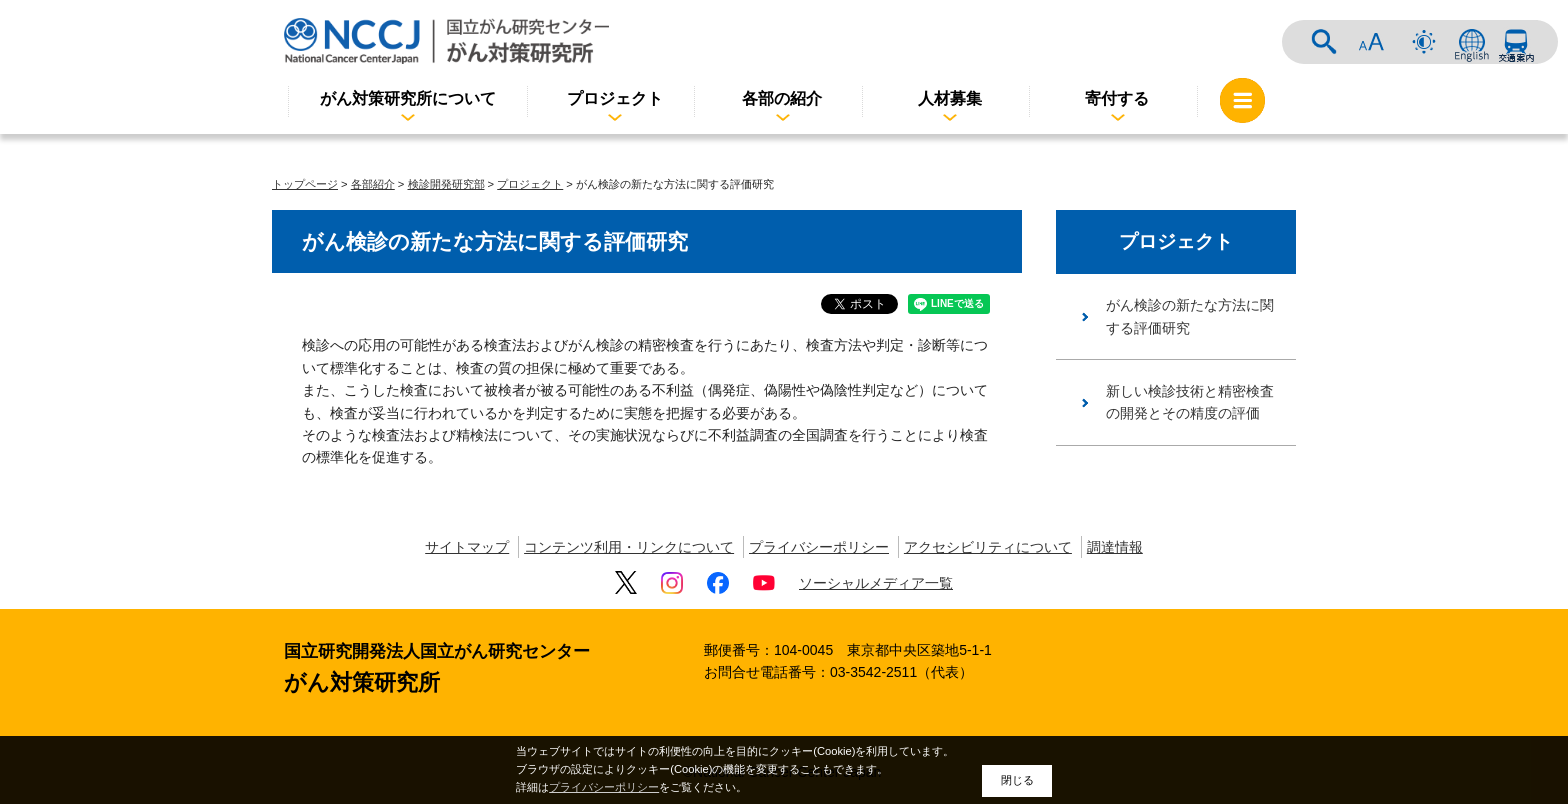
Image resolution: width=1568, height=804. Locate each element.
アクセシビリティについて (988, 547)
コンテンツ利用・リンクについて (629, 547)
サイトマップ (467, 547)
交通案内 (1516, 42)
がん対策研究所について (408, 98)
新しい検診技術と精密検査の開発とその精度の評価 (1190, 402)
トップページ (305, 184)
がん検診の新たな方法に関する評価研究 (1190, 316)
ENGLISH (1472, 42)
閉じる (1017, 780)
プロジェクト (615, 98)
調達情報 (1115, 547)
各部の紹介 (782, 98)
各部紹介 (373, 184)
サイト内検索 (1324, 42)
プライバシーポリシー (819, 547)
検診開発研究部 (446, 184)
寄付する (1117, 98)
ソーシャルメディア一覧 (876, 583)
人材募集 (950, 98)
